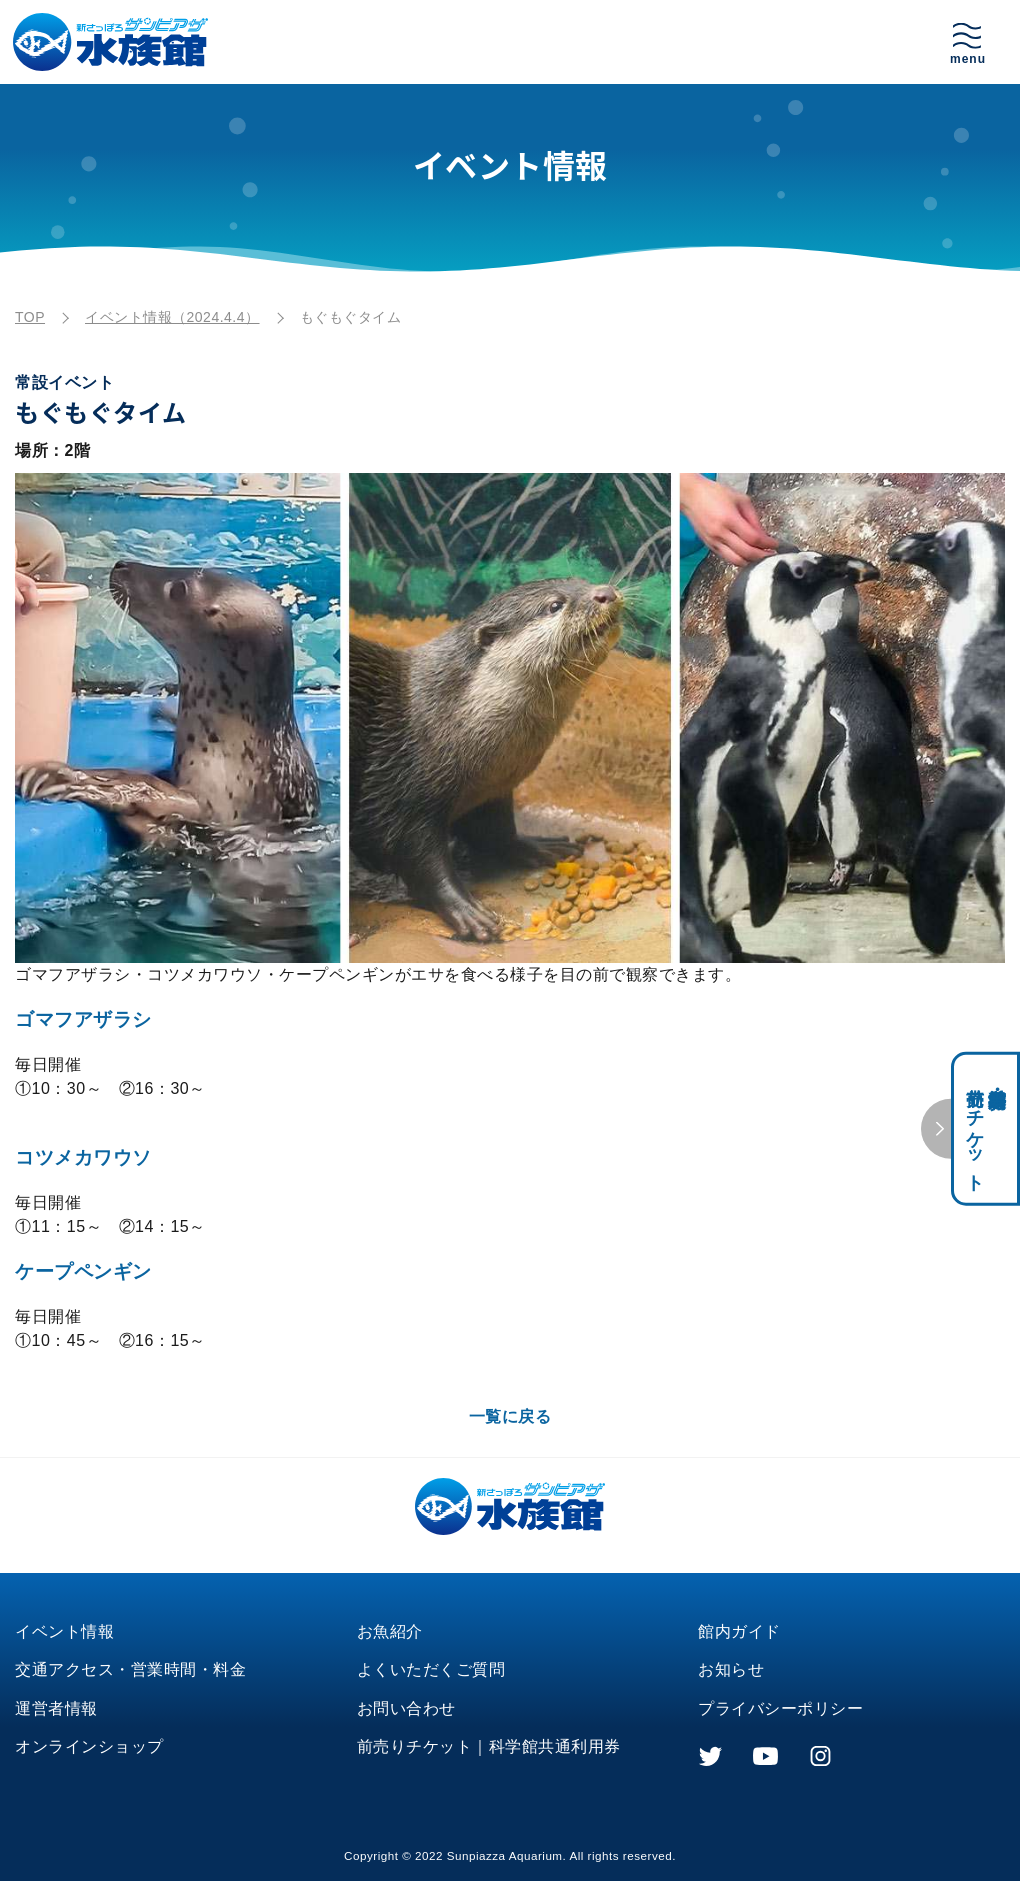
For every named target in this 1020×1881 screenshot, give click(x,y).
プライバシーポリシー (780, 1708)
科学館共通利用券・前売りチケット (986, 1128)
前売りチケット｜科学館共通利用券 (489, 1746)
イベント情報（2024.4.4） (172, 317)
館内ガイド (739, 1631)
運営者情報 (56, 1708)
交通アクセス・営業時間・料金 (130, 1669)
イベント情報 (64, 1631)
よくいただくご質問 (431, 1669)
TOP (30, 317)
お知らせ (731, 1669)
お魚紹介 (390, 1631)
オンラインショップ (89, 1746)
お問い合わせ (406, 1708)
